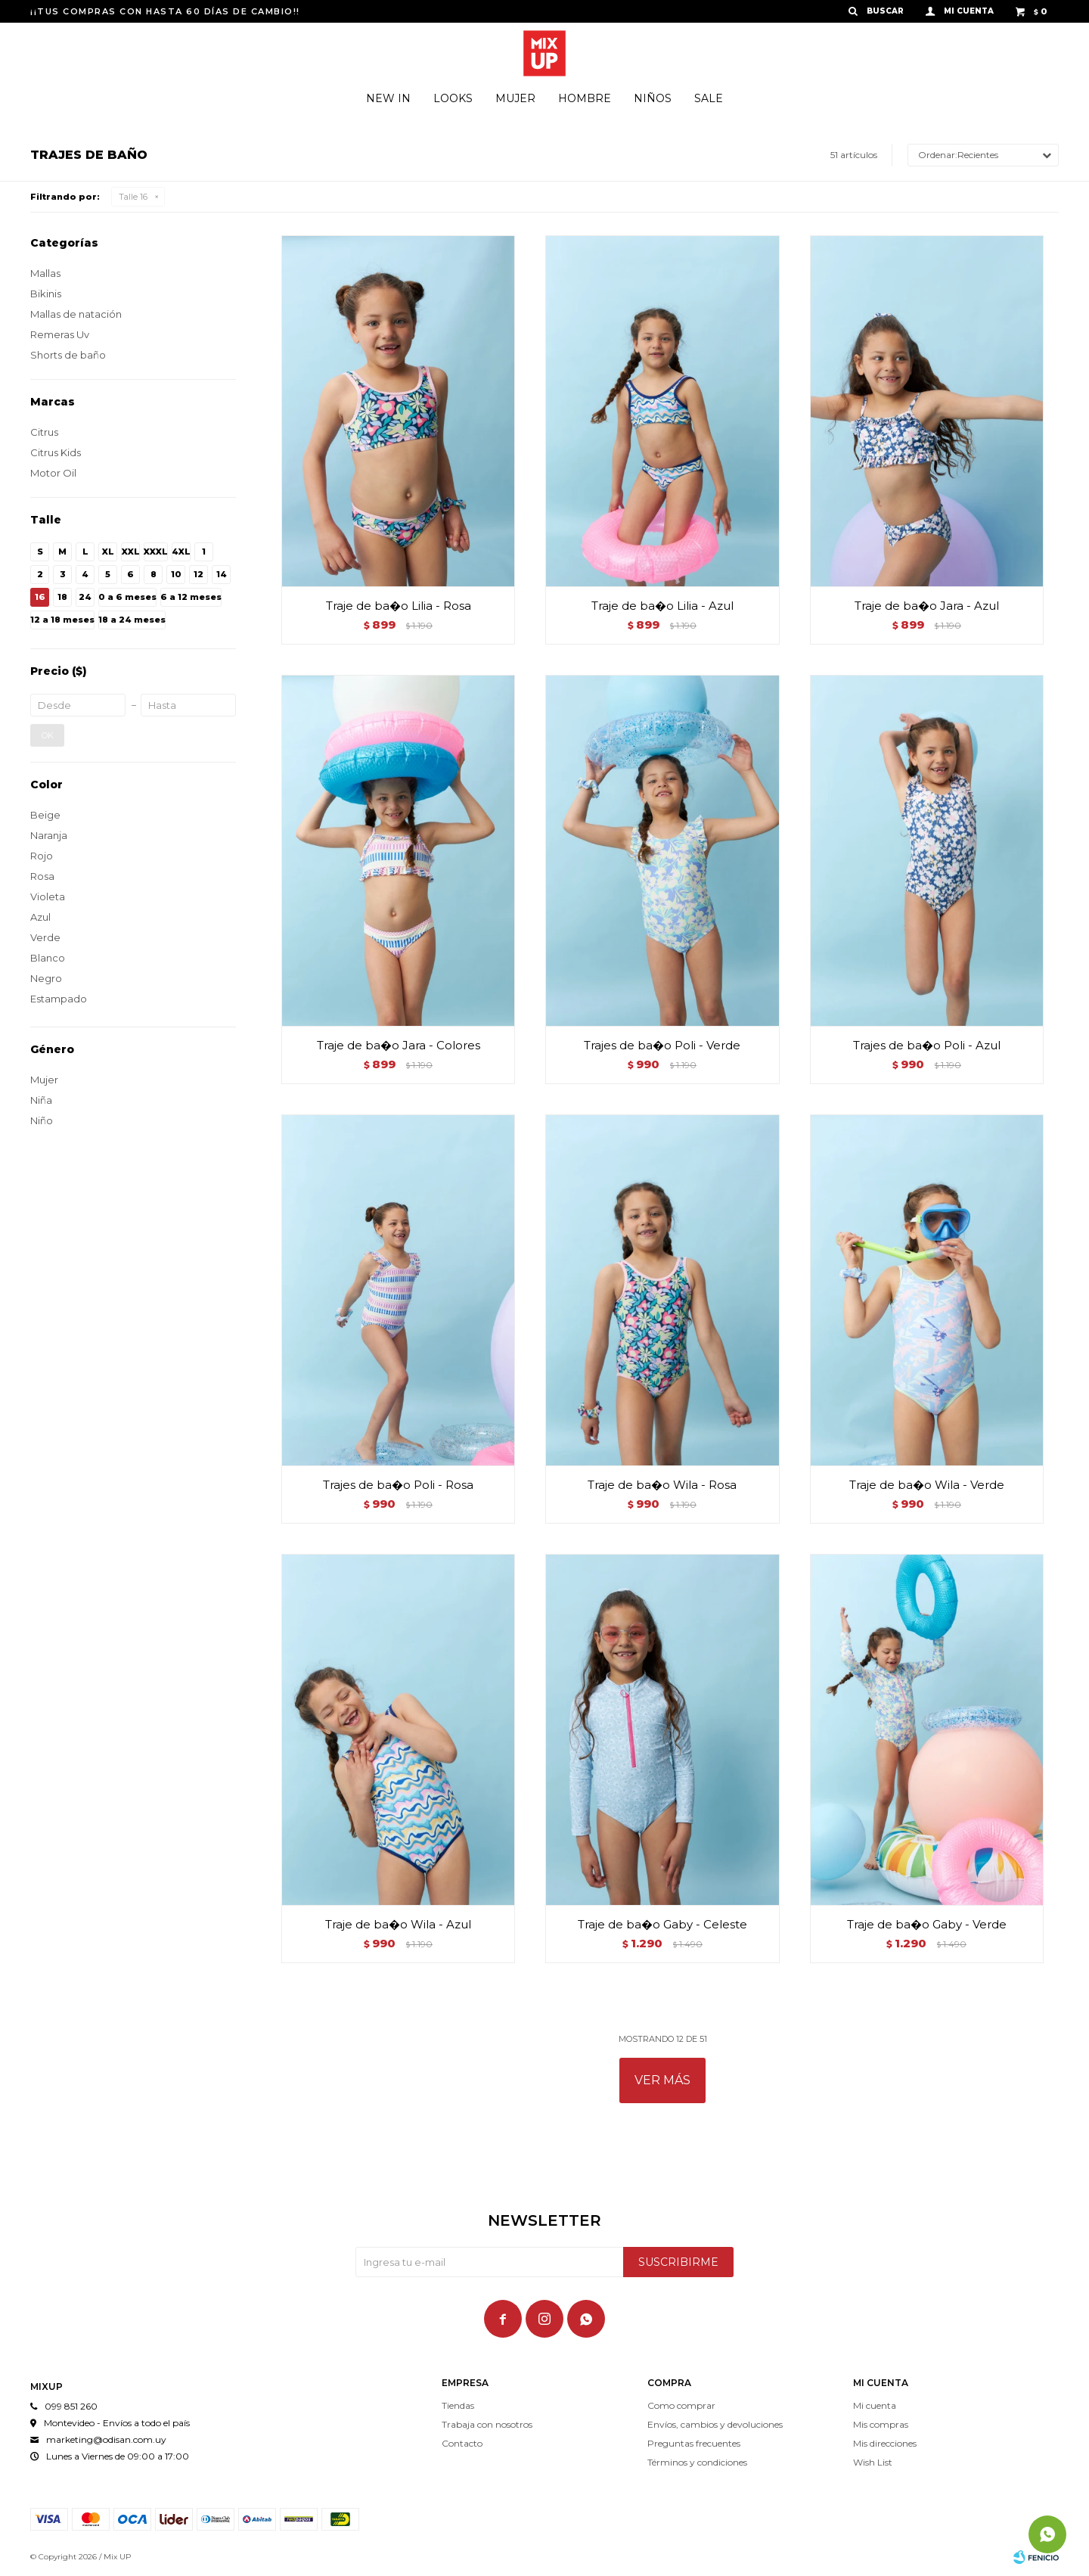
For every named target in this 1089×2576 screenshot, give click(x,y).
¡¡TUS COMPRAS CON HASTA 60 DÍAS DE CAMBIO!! (165, 11)
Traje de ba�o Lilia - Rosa (398, 605)
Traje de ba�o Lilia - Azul (662, 605)
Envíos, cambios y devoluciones (715, 2424)
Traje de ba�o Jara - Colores (398, 1045)
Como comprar (681, 2405)
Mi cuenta (874, 2405)
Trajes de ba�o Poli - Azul (927, 1045)
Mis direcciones (885, 2443)
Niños (653, 98)
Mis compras (880, 2424)
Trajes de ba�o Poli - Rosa (398, 1485)
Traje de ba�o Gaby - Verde (927, 1924)
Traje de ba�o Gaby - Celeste (662, 1924)
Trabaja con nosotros (487, 2424)
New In (388, 98)
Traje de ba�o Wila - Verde (926, 1485)
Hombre (584, 98)
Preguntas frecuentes (693, 2443)
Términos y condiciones (697, 2462)
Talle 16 (133, 196)
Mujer (515, 98)
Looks (453, 98)
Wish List (872, 2462)
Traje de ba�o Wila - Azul (398, 1924)
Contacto (462, 2443)
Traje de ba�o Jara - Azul (927, 605)
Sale (708, 98)
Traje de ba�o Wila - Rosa (662, 1485)
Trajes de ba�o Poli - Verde (662, 1045)
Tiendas (458, 2405)
